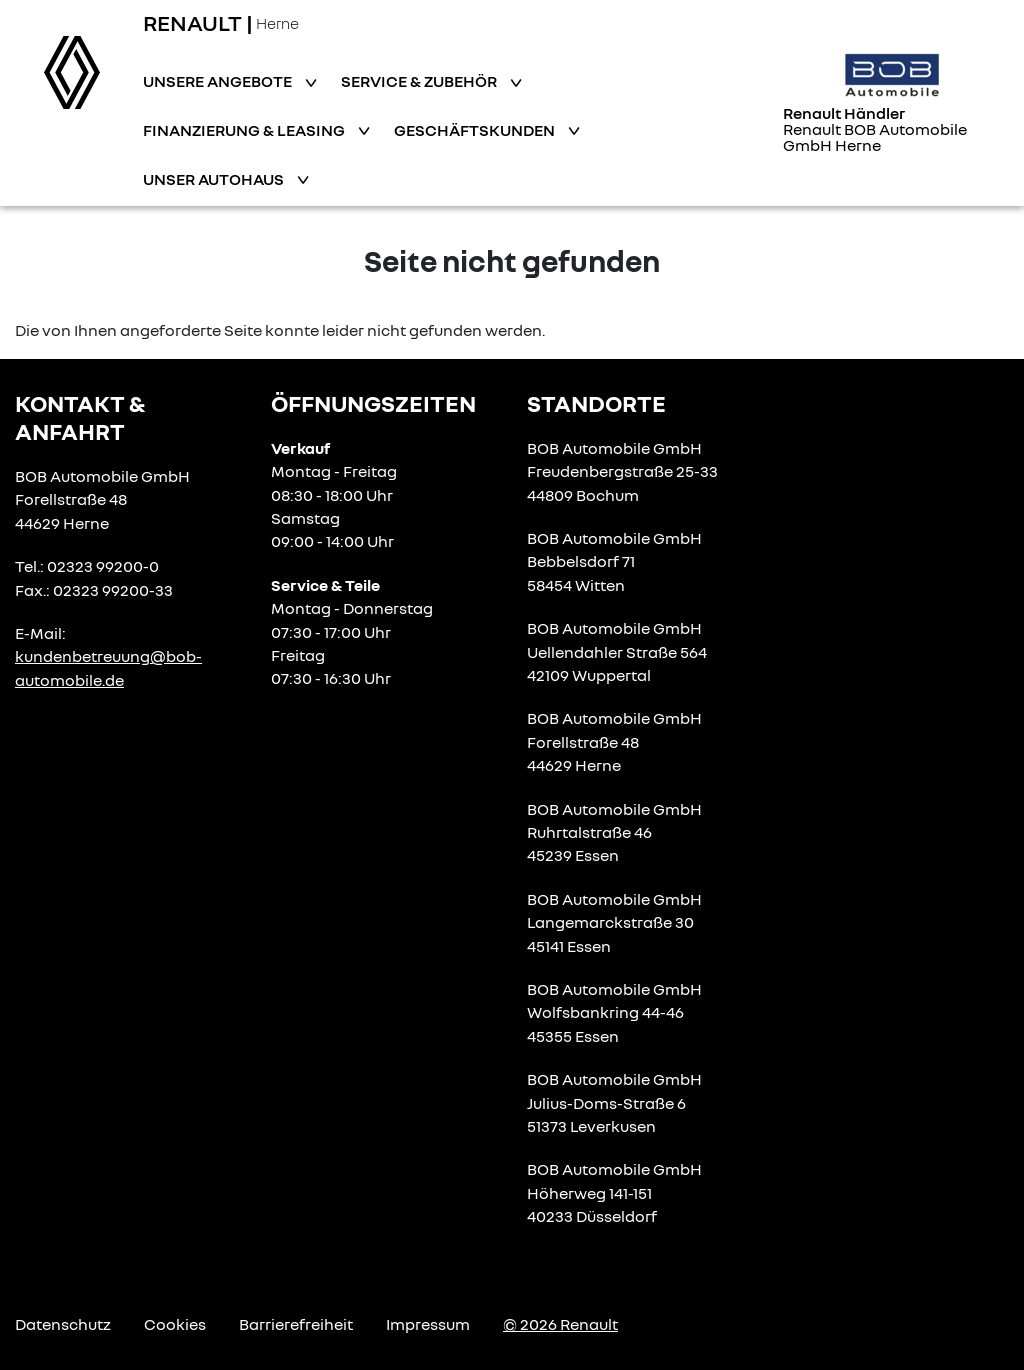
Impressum (428, 1324)
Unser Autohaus (215, 179)
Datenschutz (63, 1324)
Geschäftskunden (476, 130)
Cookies (175, 1324)
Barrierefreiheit (296, 1324)
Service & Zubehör (420, 81)
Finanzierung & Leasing (245, 130)
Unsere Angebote (219, 81)
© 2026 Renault (560, 1324)
